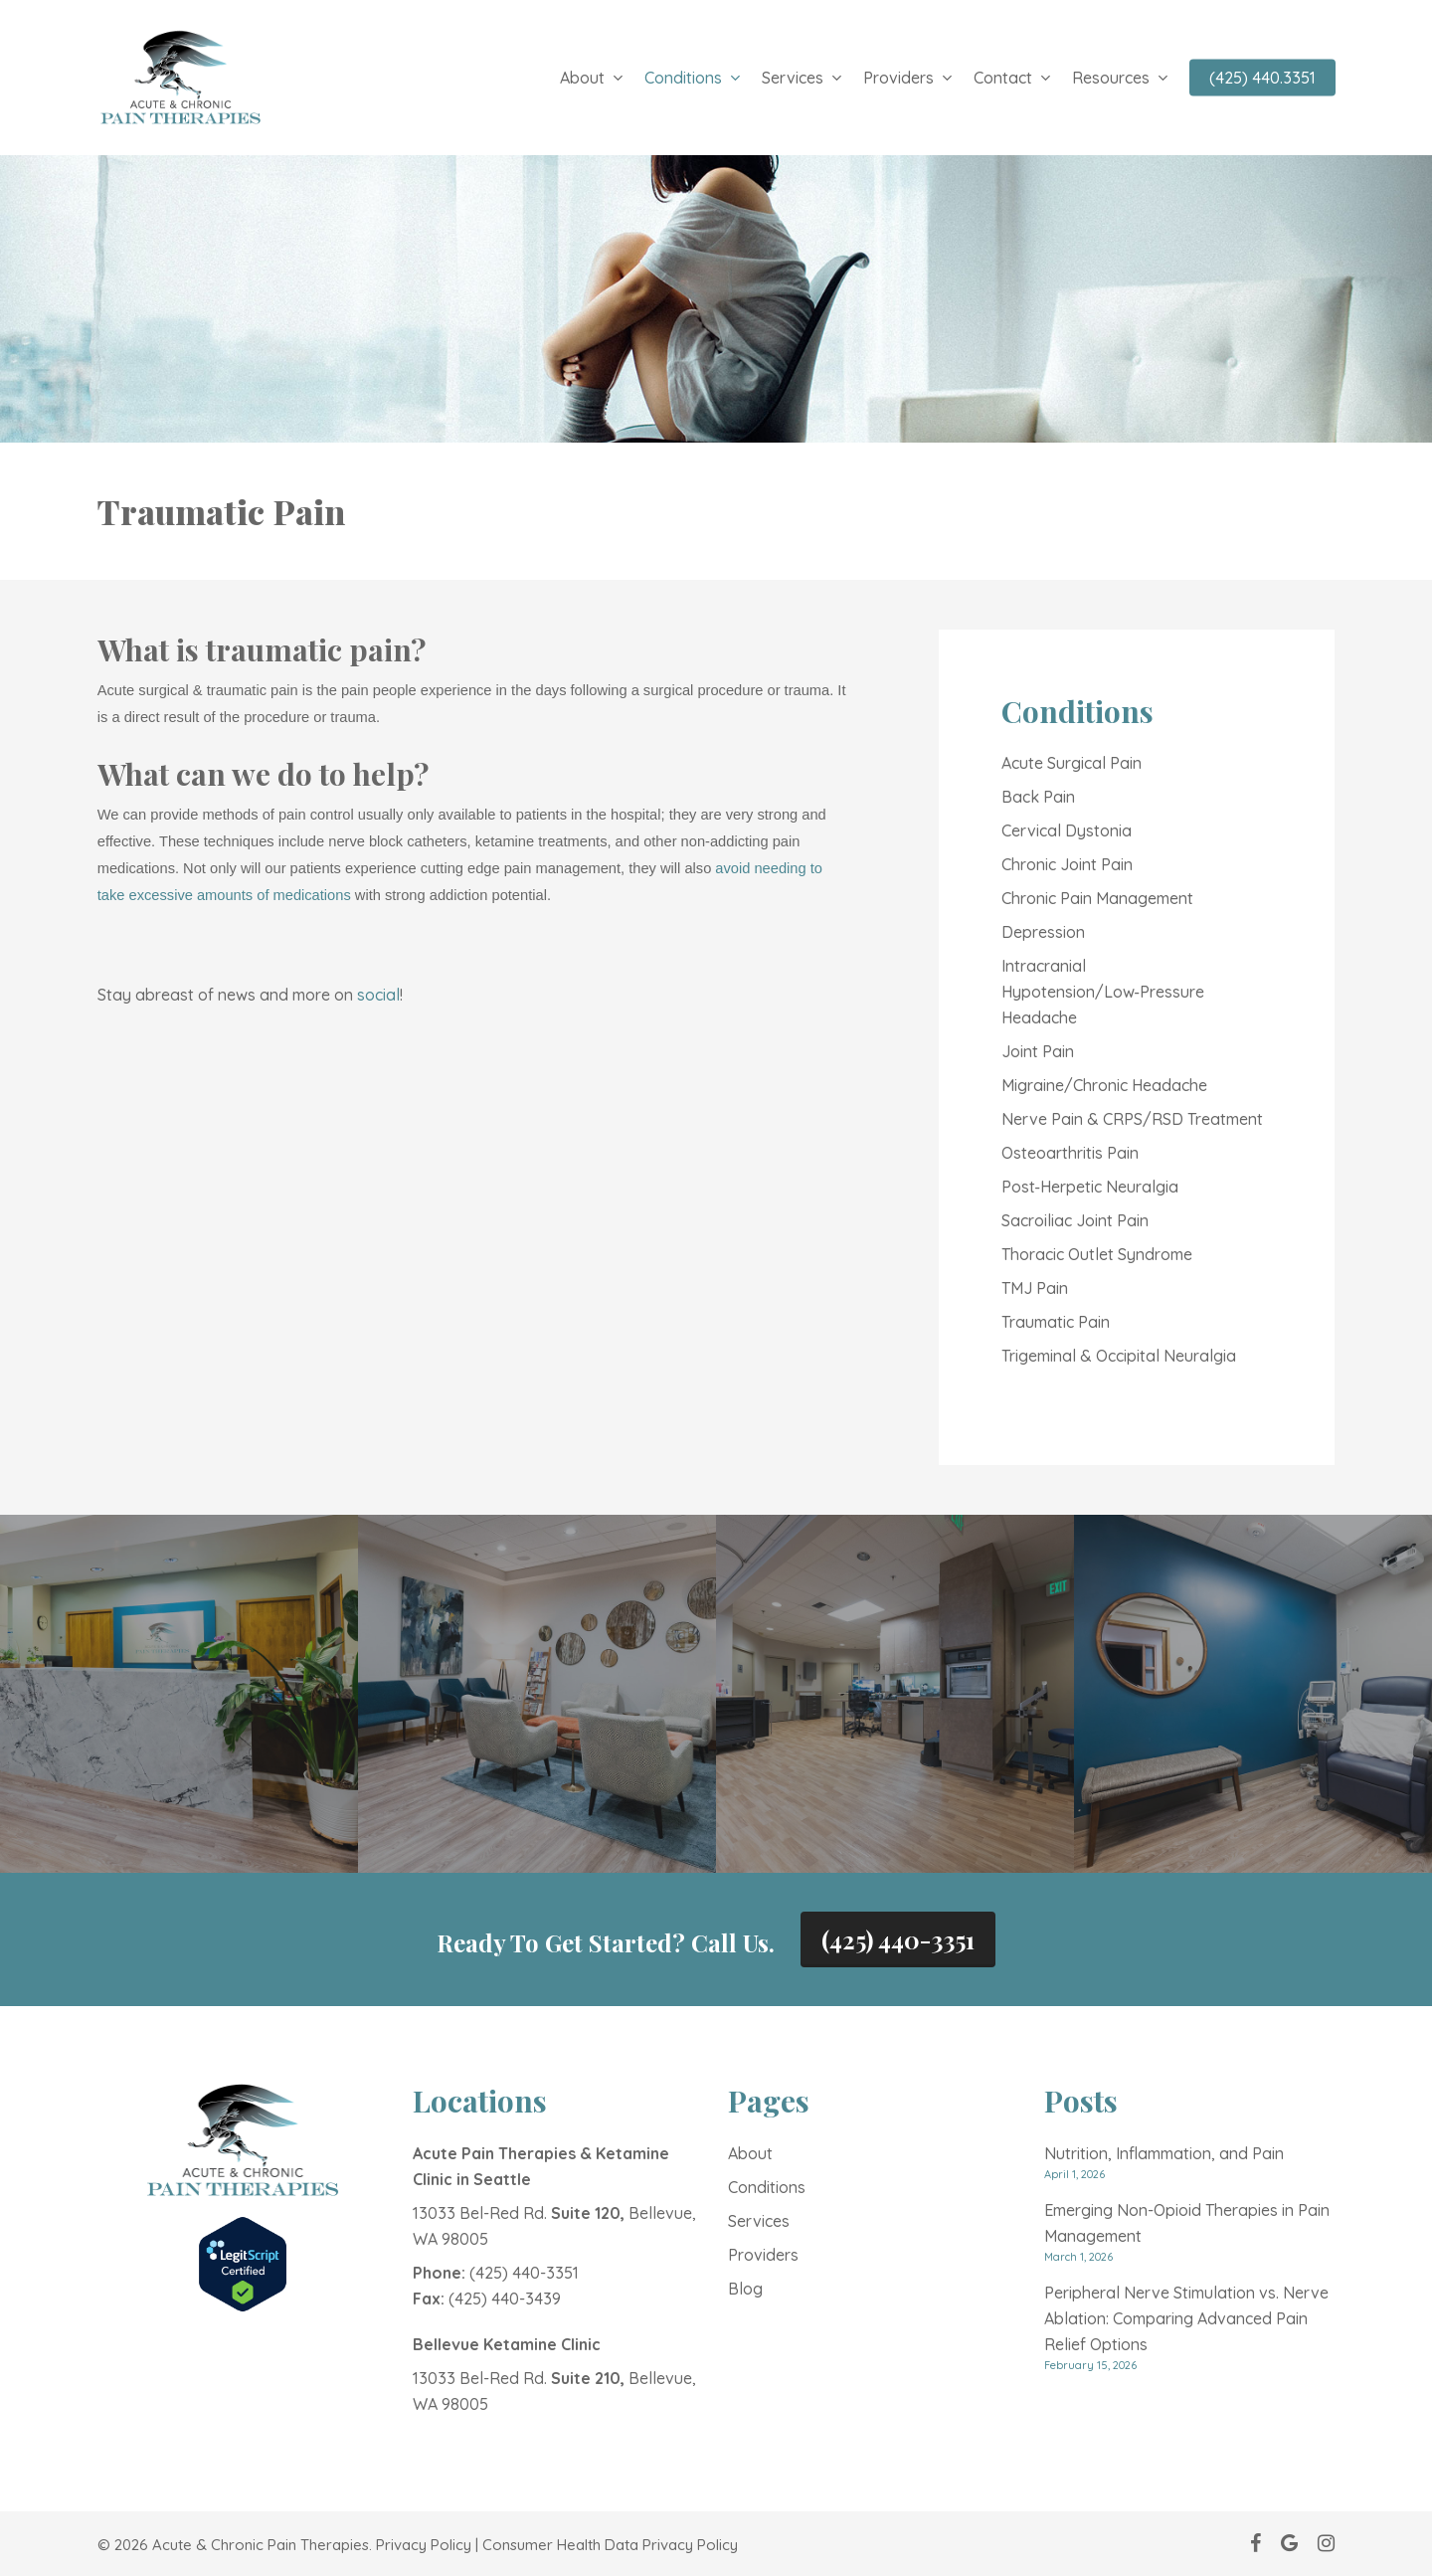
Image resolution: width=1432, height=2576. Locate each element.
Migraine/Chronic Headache (1104, 1085)
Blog (745, 2289)
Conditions (767, 2187)
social (378, 995)
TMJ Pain (1034, 1288)
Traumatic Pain (1055, 1322)
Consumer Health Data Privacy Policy (610, 2544)
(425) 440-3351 (898, 1939)
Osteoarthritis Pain (1070, 1153)
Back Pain (1038, 797)
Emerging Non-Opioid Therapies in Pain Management (1187, 2223)
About (750, 2153)
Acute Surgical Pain (1071, 763)
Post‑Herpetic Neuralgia (1089, 1186)
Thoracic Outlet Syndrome (1096, 1254)
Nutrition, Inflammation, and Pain (1164, 2153)
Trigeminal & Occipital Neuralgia (1118, 1356)
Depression (1043, 932)
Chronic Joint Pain (1067, 864)
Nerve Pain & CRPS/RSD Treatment (1132, 1119)
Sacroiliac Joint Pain (1075, 1220)
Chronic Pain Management (1097, 898)
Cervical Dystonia (1066, 830)
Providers (763, 2255)
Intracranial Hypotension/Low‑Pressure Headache (1102, 991)
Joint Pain (1037, 1051)
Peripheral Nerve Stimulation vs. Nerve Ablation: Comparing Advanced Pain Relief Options (1186, 2318)
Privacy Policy (423, 2544)
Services (759, 2221)
